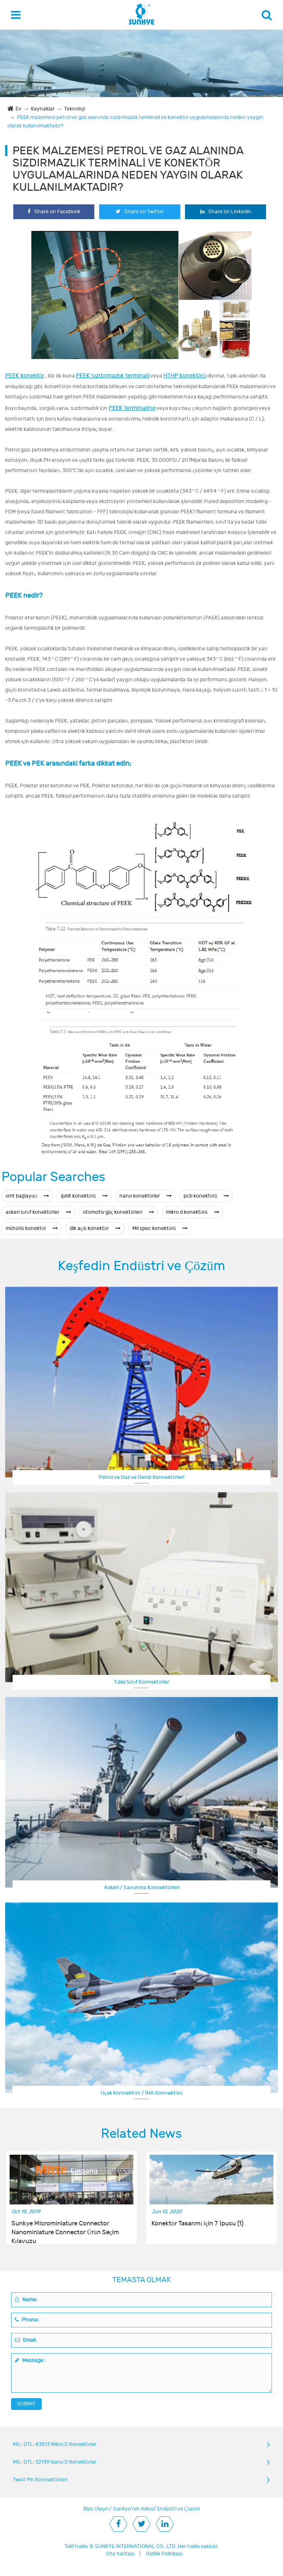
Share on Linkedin (225, 211)
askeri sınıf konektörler (38, 1212)
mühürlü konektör (32, 1228)
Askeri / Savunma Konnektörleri (141, 1887)
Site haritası (120, 2554)
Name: (26, 2299)
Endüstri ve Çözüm (178, 2509)
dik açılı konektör (95, 1228)
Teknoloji (74, 109)
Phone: (27, 2320)
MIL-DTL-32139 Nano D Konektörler (55, 2462)
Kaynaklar (43, 109)
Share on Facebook (54, 211)
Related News (141, 2133)
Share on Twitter (140, 211)
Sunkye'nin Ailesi (133, 2509)
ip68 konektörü (84, 1196)
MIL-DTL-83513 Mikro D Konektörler (55, 2444)
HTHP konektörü (184, 375)
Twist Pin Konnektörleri (40, 2480)
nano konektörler (145, 1196)
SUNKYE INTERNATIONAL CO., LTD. (136, 2546)
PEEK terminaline (132, 408)
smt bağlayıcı (27, 1196)
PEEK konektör (24, 375)
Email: (26, 2340)
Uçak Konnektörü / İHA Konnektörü (142, 2093)
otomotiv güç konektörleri (118, 1212)
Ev (18, 109)
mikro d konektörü (192, 1212)
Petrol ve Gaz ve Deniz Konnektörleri (141, 1477)
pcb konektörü (206, 1196)
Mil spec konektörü (160, 1228)
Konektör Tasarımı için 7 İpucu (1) (197, 2223)
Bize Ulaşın (96, 2509)
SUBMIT (26, 2404)
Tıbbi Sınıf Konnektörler (142, 1682)
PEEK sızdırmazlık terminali (113, 375)
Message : (30, 2360)
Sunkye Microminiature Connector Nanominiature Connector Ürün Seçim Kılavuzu (65, 2228)
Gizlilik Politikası (164, 2554)
